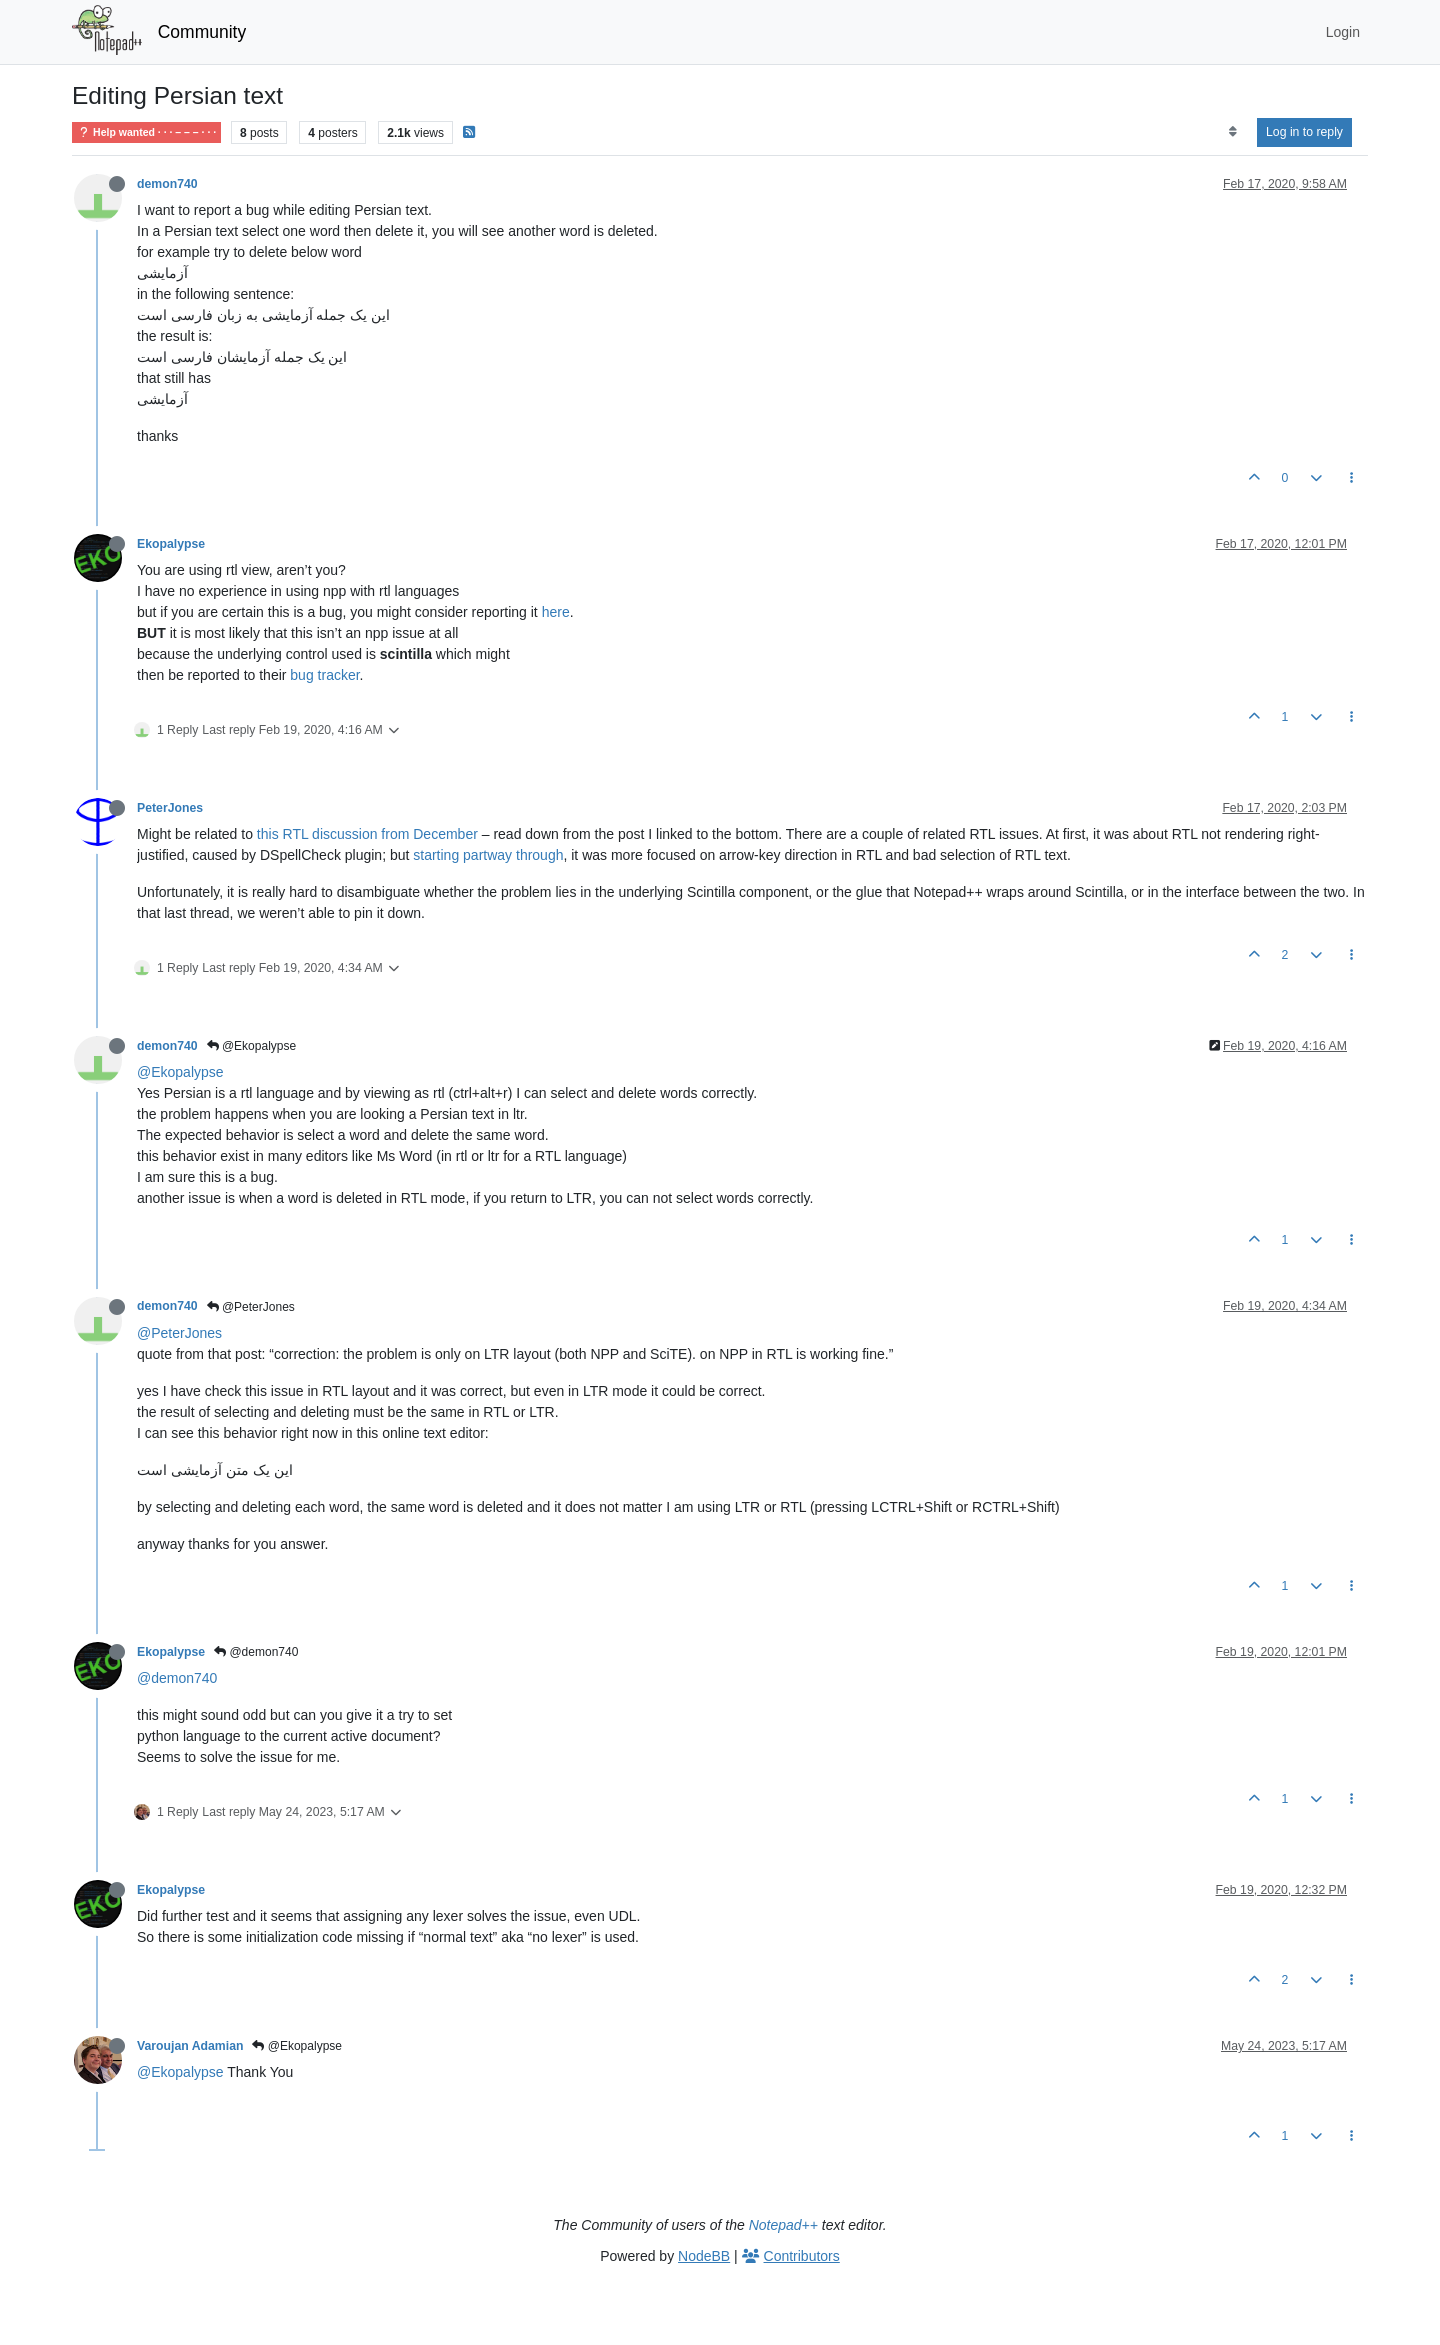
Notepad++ (783, 2225)
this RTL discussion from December (367, 834)
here (556, 612)
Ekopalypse (171, 544)
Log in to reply (1304, 132)
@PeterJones (251, 1307)
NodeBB (704, 2256)
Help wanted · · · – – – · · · (146, 132)
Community (202, 32)
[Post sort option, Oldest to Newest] (1232, 132)
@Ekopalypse (252, 1046)
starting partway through (488, 855)
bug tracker (324, 675)
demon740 (167, 184)
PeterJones (170, 808)
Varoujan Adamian (190, 2046)
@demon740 (256, 1652)
